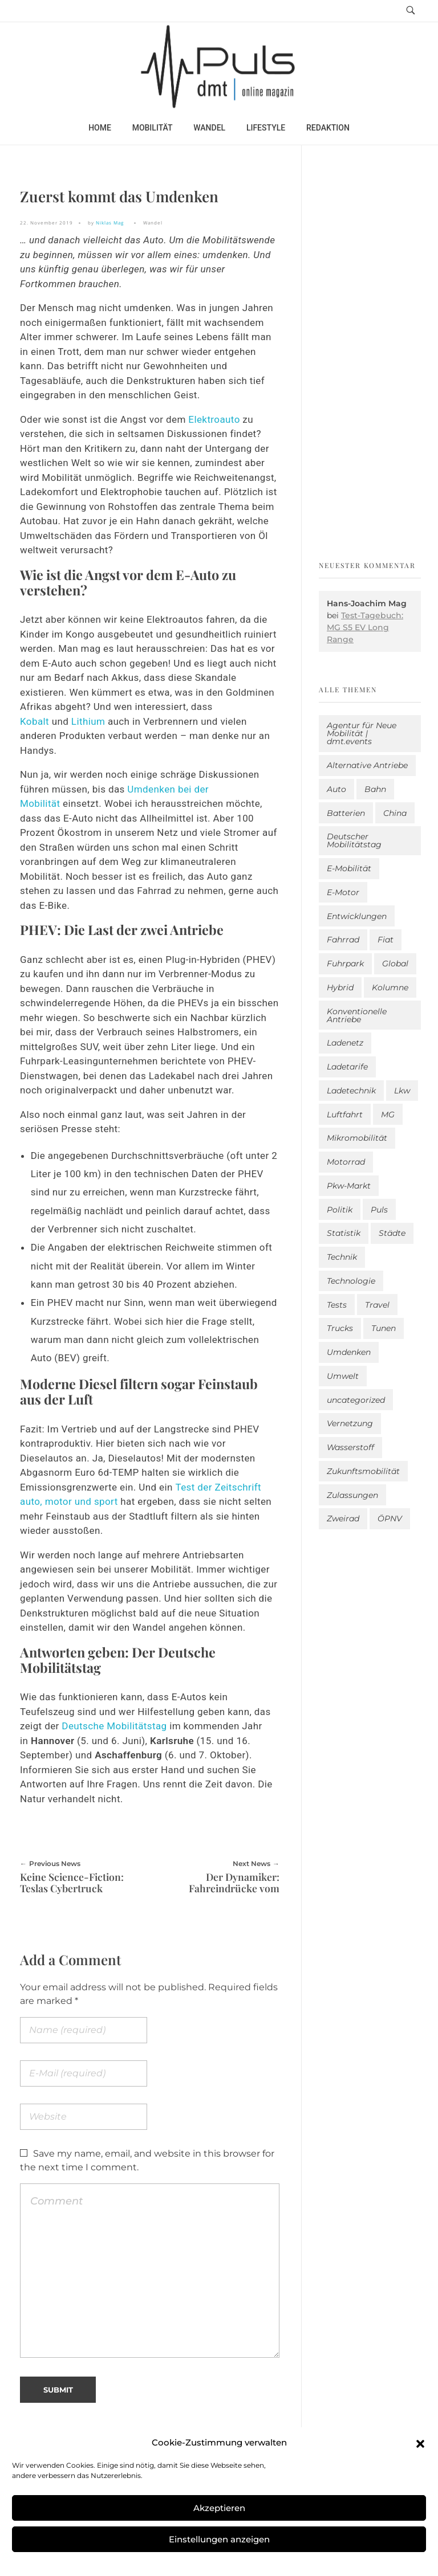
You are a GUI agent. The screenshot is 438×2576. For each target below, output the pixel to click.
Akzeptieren (219, 2507)
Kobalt (36, 721)
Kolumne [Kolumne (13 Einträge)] (390, 987)
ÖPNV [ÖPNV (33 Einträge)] (390, 1518)
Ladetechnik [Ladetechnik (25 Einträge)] (351, 1090)
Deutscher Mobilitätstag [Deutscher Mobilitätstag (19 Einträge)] (354, 840)
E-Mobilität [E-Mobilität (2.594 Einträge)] (349, 868)
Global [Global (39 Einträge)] (395, 963)
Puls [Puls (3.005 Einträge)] (379, 1210)
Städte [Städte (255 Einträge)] (392, 1233)
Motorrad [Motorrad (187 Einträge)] (346, 1162)
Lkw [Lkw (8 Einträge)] (402, 1090)
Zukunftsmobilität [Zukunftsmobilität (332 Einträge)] (363, 1471)
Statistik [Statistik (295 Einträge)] (343, 1233)
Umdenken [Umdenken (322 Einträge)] (349, 1352)
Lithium (89, 721)
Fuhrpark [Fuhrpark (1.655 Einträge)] (345, 963)
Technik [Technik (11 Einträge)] (342, 1257)
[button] (420, 2442)
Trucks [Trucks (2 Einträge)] (340, 1328)
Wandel (153, 222)
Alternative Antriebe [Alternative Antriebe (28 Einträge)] (367, 765)
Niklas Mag (110, 222)
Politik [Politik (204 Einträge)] (339, 1210)
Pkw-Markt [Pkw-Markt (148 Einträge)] (349, 1186)
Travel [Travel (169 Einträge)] (377, 1305)
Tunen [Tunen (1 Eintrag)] (383, 1328)
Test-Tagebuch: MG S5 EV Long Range (365, 627)
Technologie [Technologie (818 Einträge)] (351, 1281)
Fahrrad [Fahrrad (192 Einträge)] (343, 939)
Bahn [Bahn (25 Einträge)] (375, 789)
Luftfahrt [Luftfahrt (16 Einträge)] (345, 1114)
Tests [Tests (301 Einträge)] (337, 1305)
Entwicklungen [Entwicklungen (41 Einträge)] (357, 916)
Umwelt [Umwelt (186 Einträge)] (343, 1376)
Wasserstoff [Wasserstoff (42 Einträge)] (350, 1447)
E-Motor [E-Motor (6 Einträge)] (343, 892)
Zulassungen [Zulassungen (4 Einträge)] (352, 1495)
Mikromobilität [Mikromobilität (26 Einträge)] (357, 1138)
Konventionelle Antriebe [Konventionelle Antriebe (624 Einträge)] (357, 1015)
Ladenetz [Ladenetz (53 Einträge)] (345, 1043)
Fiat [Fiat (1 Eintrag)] (386, 939)
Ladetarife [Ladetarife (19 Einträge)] (347, 1067)
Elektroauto (214, 419)
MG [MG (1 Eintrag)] (388, 1114)
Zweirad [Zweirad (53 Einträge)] (343, 1518)
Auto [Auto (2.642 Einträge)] (336, 789)
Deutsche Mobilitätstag (114, 1726)
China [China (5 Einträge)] (395, 813)
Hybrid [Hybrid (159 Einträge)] (340, 987)
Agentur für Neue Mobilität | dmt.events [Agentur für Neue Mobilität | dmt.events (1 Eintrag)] (361, 733)
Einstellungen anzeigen (219, 2539)
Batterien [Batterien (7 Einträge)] (346, 813)
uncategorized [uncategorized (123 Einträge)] (356, 1400)
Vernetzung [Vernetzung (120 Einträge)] (350, 1423)
